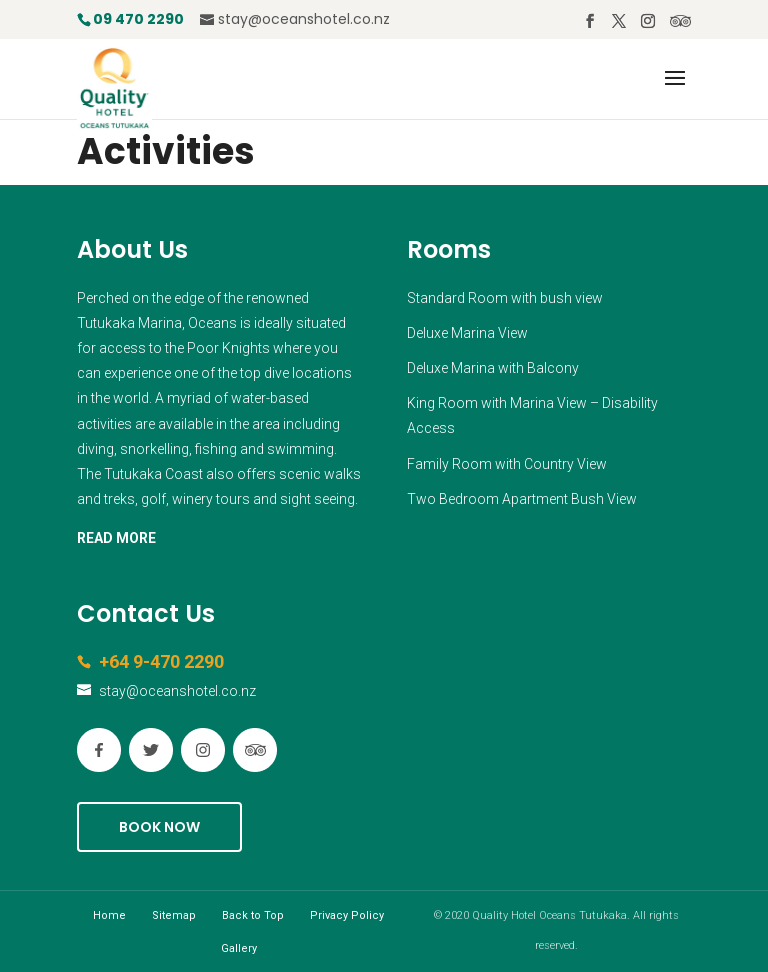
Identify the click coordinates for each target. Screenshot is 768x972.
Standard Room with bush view (505, 298)
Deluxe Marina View (467, 333)
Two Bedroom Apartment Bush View (522, 499)
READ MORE (116, 538)
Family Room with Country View (507, 464)
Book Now (159, 827)
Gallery (239, 948)
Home (109, 915)
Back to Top (253, 915)
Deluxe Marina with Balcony (493, 368)
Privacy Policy (347, 915)
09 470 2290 (138, 19)
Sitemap (174, 915)
